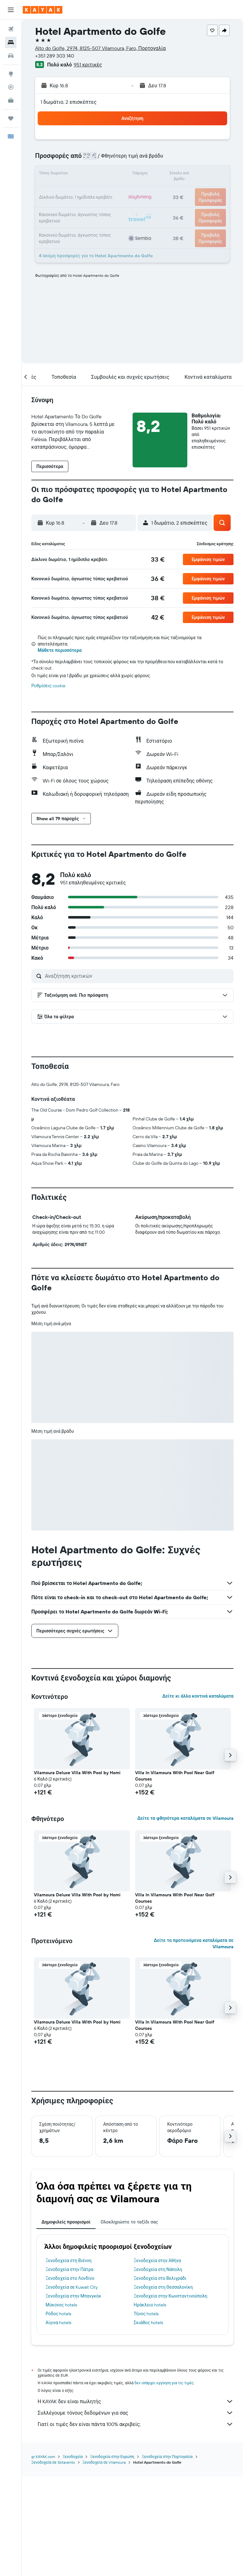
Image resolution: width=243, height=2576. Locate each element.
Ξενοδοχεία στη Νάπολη (158, 2269)
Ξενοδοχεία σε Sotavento (53, 2462)
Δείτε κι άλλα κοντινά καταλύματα (198, 1696)
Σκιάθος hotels (148, 2322)
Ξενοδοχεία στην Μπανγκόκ (73, 2296)
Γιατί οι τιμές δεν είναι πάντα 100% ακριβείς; (136, 2424)
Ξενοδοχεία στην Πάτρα (69, 2269)
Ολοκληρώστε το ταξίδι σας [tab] (129, 2222)
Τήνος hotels (146, 2314)
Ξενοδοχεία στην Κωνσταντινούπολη (171, 2296)
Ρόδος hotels (58, 2314)
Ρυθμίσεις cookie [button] (48, 686)
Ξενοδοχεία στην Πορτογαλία (167, 2456)
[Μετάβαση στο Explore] (11, 73)
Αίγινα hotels (58, 2322)
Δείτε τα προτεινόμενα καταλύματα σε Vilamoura (194, 1943)
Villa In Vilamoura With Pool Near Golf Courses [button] (174, 1776)
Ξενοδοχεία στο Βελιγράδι (160, 2278)
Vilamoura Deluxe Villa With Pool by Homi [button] (77, 1772)
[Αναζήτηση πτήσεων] (11, 29)
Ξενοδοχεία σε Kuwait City (72, 2287)
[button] (11, 10)
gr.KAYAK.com (43, 2456)
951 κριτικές (88, 64)
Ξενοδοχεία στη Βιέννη (68, 2260)
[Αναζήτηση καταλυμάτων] (11, 42)
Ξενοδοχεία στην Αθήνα (157, 2260)
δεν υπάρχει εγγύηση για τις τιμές (164, 2382)
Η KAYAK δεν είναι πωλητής (136, 2401)
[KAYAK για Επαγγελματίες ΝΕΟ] (11, 100)
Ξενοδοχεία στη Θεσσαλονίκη (163, 2287)
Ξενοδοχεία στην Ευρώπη (112, 2456)
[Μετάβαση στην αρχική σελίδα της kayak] (42, 10)
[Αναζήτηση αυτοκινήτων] (11, 55)
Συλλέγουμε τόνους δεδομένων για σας (136, 2413)
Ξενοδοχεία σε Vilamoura (104, 2462)
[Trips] (11, 118)
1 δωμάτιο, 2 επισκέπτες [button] (68, 102)
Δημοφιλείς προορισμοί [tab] (65, 2222)
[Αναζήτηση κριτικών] (137, 975)
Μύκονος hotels (61, 2305)
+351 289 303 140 (54, 56)
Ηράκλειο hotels (150, 2305)
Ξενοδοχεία (73, 2456)
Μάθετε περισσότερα (60, 650)
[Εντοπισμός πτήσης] (11, 87)
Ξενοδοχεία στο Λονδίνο (70, 2278)
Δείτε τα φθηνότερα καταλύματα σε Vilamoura (185, 1818)
